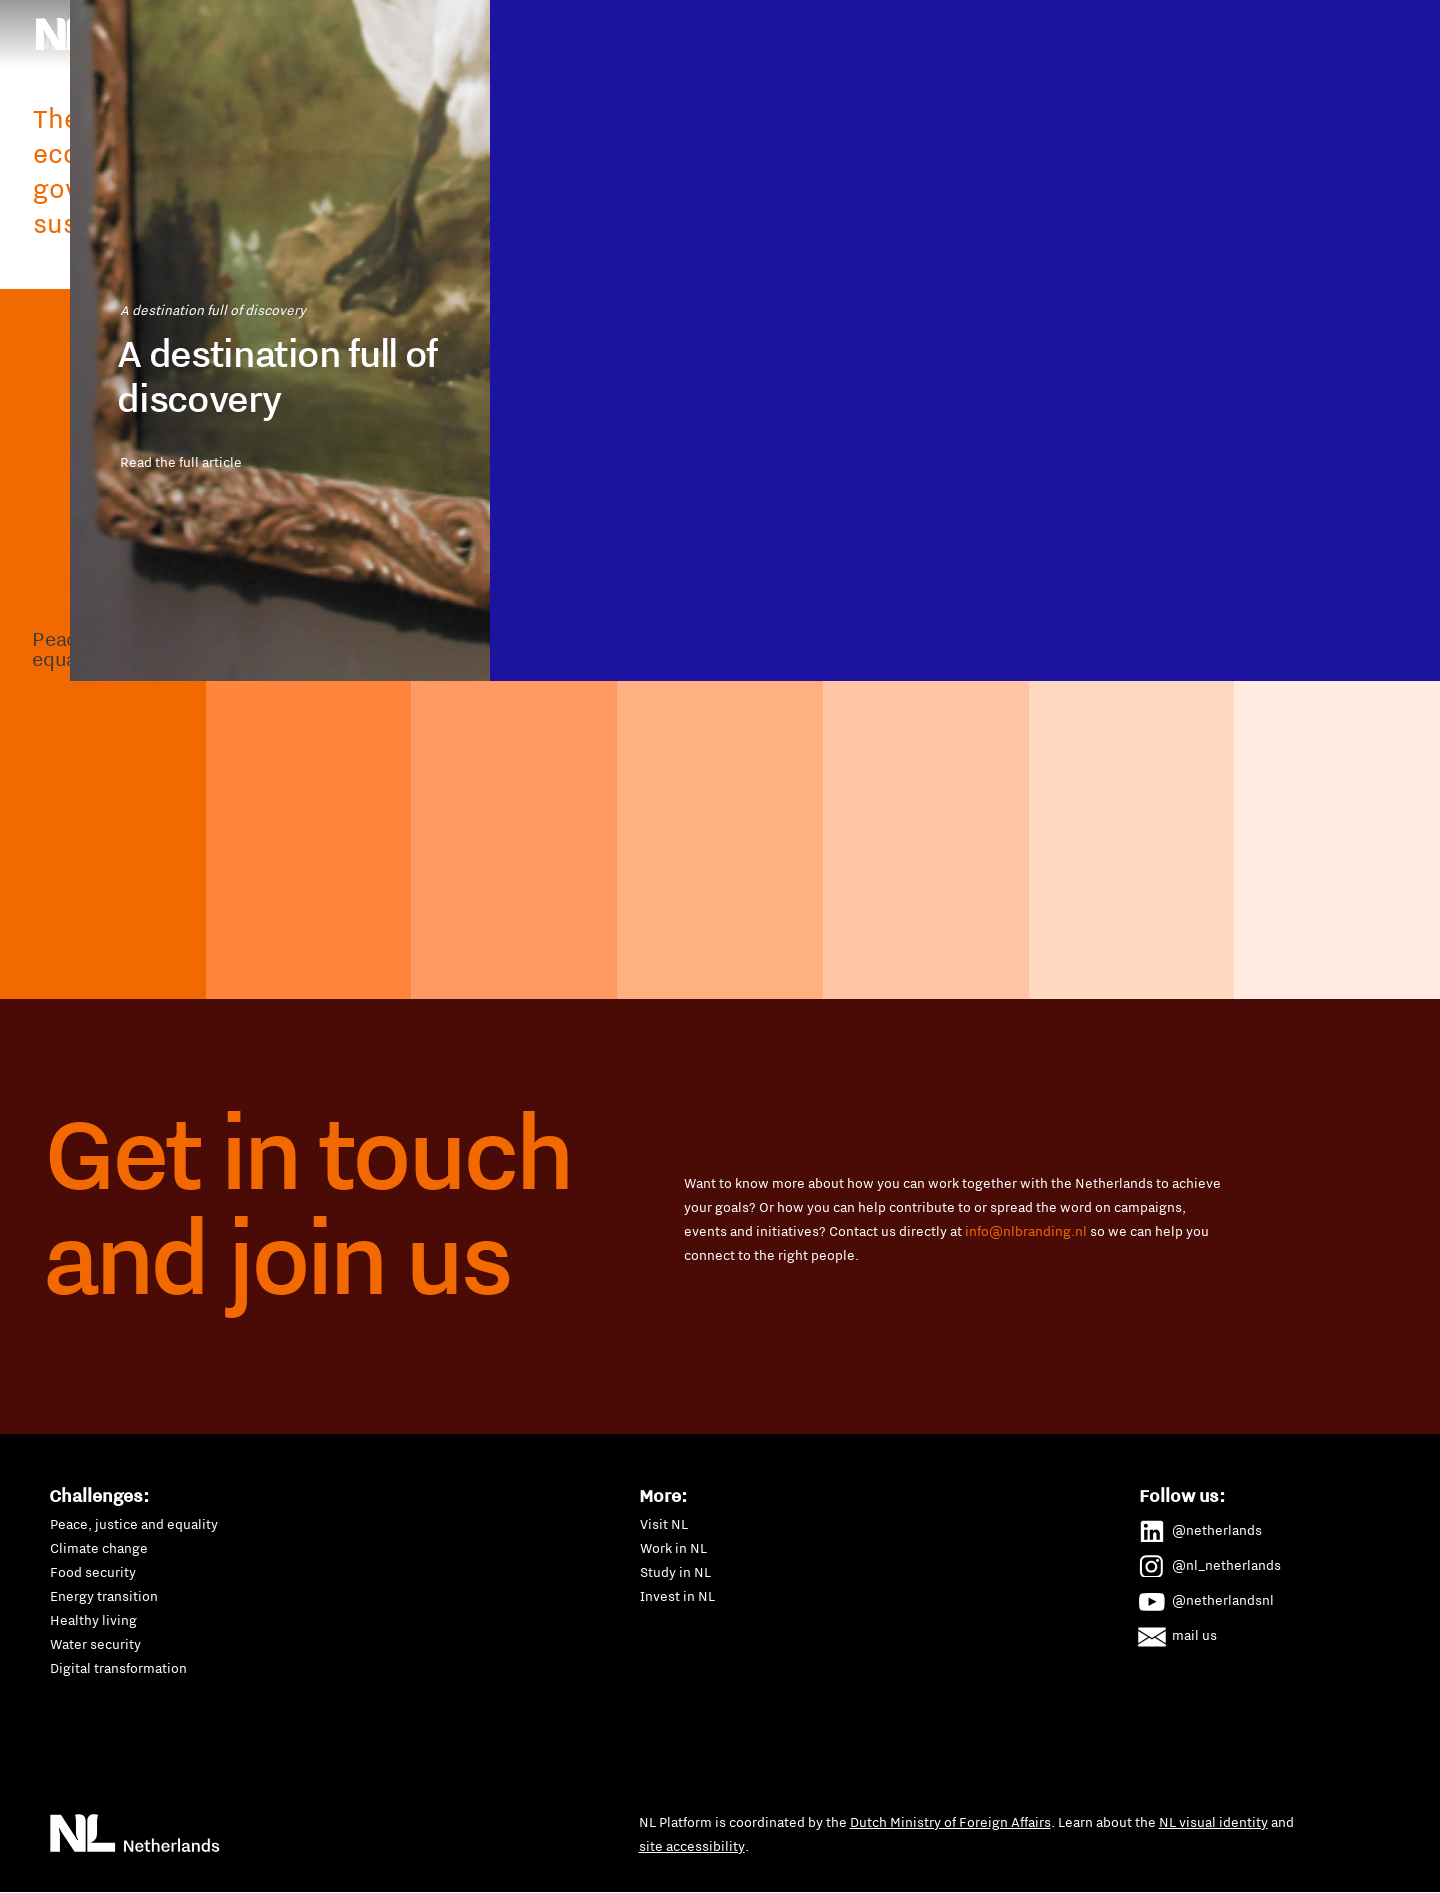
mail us (1178, 1632)
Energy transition (104, 1596)
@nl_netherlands (1210, 1562)
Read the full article (270, 688)
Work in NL (673, 1548)
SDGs (878, 64)
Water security (95, 1644)
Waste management (1160, 64)
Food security (93, 1572)
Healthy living (93, 1620)
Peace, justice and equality (134, 1524)
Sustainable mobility (996, 64)
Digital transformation (118, 1668)
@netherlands (1201, 1527)
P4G (811, 64)
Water (711, 118)
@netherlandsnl (1207, 1597)
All (775, 118)
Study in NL (675, 1572)
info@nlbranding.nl (1026, 1231)
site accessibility (692, 1846)
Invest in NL (677, 1596)
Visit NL (664, 1524)
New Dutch (727, 64)
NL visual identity (1213, 1822)
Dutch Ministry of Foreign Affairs (950, 1822)
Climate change (99, 1548)
